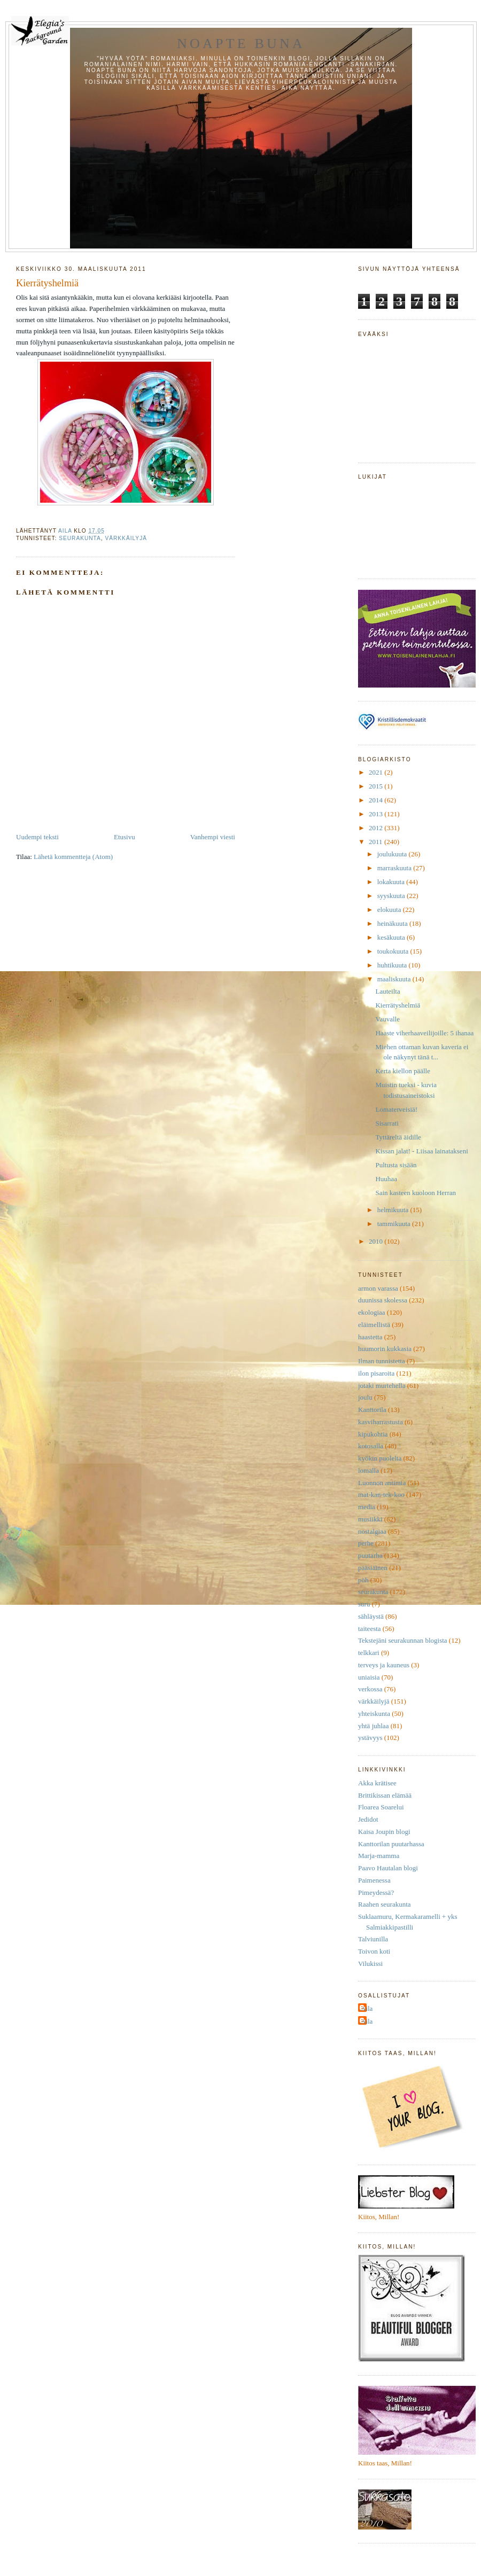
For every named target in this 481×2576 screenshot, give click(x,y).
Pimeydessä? (376, 1892)
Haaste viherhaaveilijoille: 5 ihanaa (424, 1033)
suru (364, 1604)
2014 (376, 800)
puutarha (370, 1555)
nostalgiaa (372, 1531)
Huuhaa (386, 1179)
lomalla (368, 1470)
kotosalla (370, 1446)
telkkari (368, 1653)
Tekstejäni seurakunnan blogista (402, 1640)
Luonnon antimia (382, 1483)
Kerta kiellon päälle (402, 1071)
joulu (365, 1397)
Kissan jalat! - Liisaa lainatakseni (421, 1151)
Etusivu (124, 837)
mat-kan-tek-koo (381, 1494)
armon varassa (378, 1288)
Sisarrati (386, 1123)
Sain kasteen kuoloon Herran (415, 1193)
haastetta (370, 1337)
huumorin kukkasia (385, 1349)
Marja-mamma (378, 1856)
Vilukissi (370, 1964)
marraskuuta (395, 868)
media (366, 1507)
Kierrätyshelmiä (397, 1005)
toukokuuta (393, 951)
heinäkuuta (393, 923)
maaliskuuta (395, 979)
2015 (376, 786)
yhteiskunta (374, 1713)
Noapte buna (241, 43)
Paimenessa (374, 1880)
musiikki (370, 1519)
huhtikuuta (393, 965)
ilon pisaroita (376, 1373)
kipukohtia (373, 1434)
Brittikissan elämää (385, 1795)
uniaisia (368, 1677)
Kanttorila (372, 1410)
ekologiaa (371, 1312)
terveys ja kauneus (383, 1665)
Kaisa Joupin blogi (384, 1832)
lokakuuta (392, 882)
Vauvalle (387, 1019)
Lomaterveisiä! (396, 1109)
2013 (376, 814)
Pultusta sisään (395, 1165)
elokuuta (390, 909)
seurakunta (80, 538)
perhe (366, 1543)
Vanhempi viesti (212, 837)
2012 (376, 828)
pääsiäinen (372, 1568)
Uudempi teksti (37, 837)
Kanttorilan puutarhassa (391, 1844)
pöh (363, 1580)
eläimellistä (374, 1325)
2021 (376, 772)
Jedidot (368, 1819)
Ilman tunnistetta (381, 1361)
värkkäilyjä (126, 538)
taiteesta (369, 1629)
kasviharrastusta (380, 1422)
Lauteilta (387, 991)
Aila (367, 2008)
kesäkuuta (392, 937)
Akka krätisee (377, 1783)
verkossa (370, 1689)
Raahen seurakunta (384, 1904)
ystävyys (370, 1738)
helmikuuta (393, 1210)
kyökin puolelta (379, 1458)
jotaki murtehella (381, 1385)
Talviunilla (373, 1939)
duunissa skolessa (382, 1300)
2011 (376, 842)
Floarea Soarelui (381, 1807)
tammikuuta (394, 1224)
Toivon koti (374, 1951)
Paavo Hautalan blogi (388, 1868)
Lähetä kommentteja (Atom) (73, 857)
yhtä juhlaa (373, 1726)
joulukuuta (393, 854)
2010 (376, 1241)
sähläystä (371, 1616)
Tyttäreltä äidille (398, 1137)
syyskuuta (392, 896)
